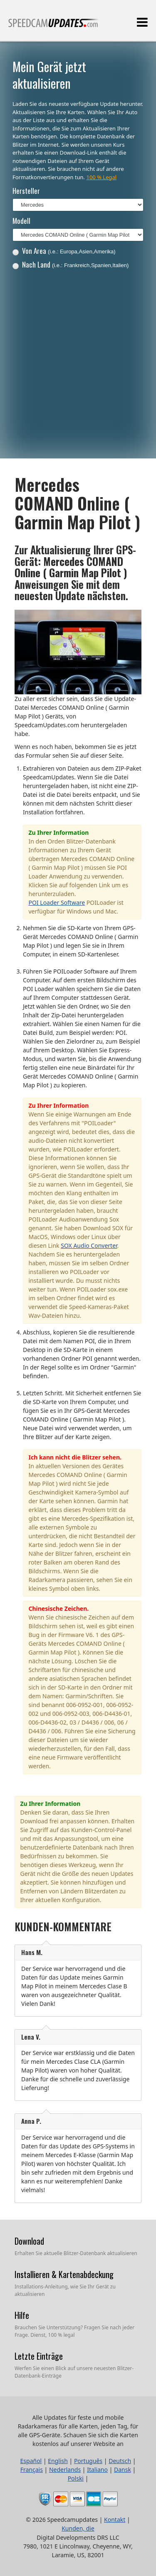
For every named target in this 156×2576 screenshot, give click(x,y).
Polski (76, 2478)
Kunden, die (78, 2528)
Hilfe (22, 2315)
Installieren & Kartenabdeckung (64, 2274)
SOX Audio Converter (89, 1245)
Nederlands (65, 2469)
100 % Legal (101, 177)
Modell (21, 220)
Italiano (97, 2469)
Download (29, 2241)
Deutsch (120, 2461)
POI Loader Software (57, 902)
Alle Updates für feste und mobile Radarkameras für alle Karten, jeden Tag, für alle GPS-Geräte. (53, 26)
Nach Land (70, 264)
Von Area (64, 250)
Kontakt (114, 2519)
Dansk (122, 2469)
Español (31, 2461)
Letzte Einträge (39, 2356)
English (58, 2461)
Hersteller (26, 190)
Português (88, 2461)
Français (31, 2469)
